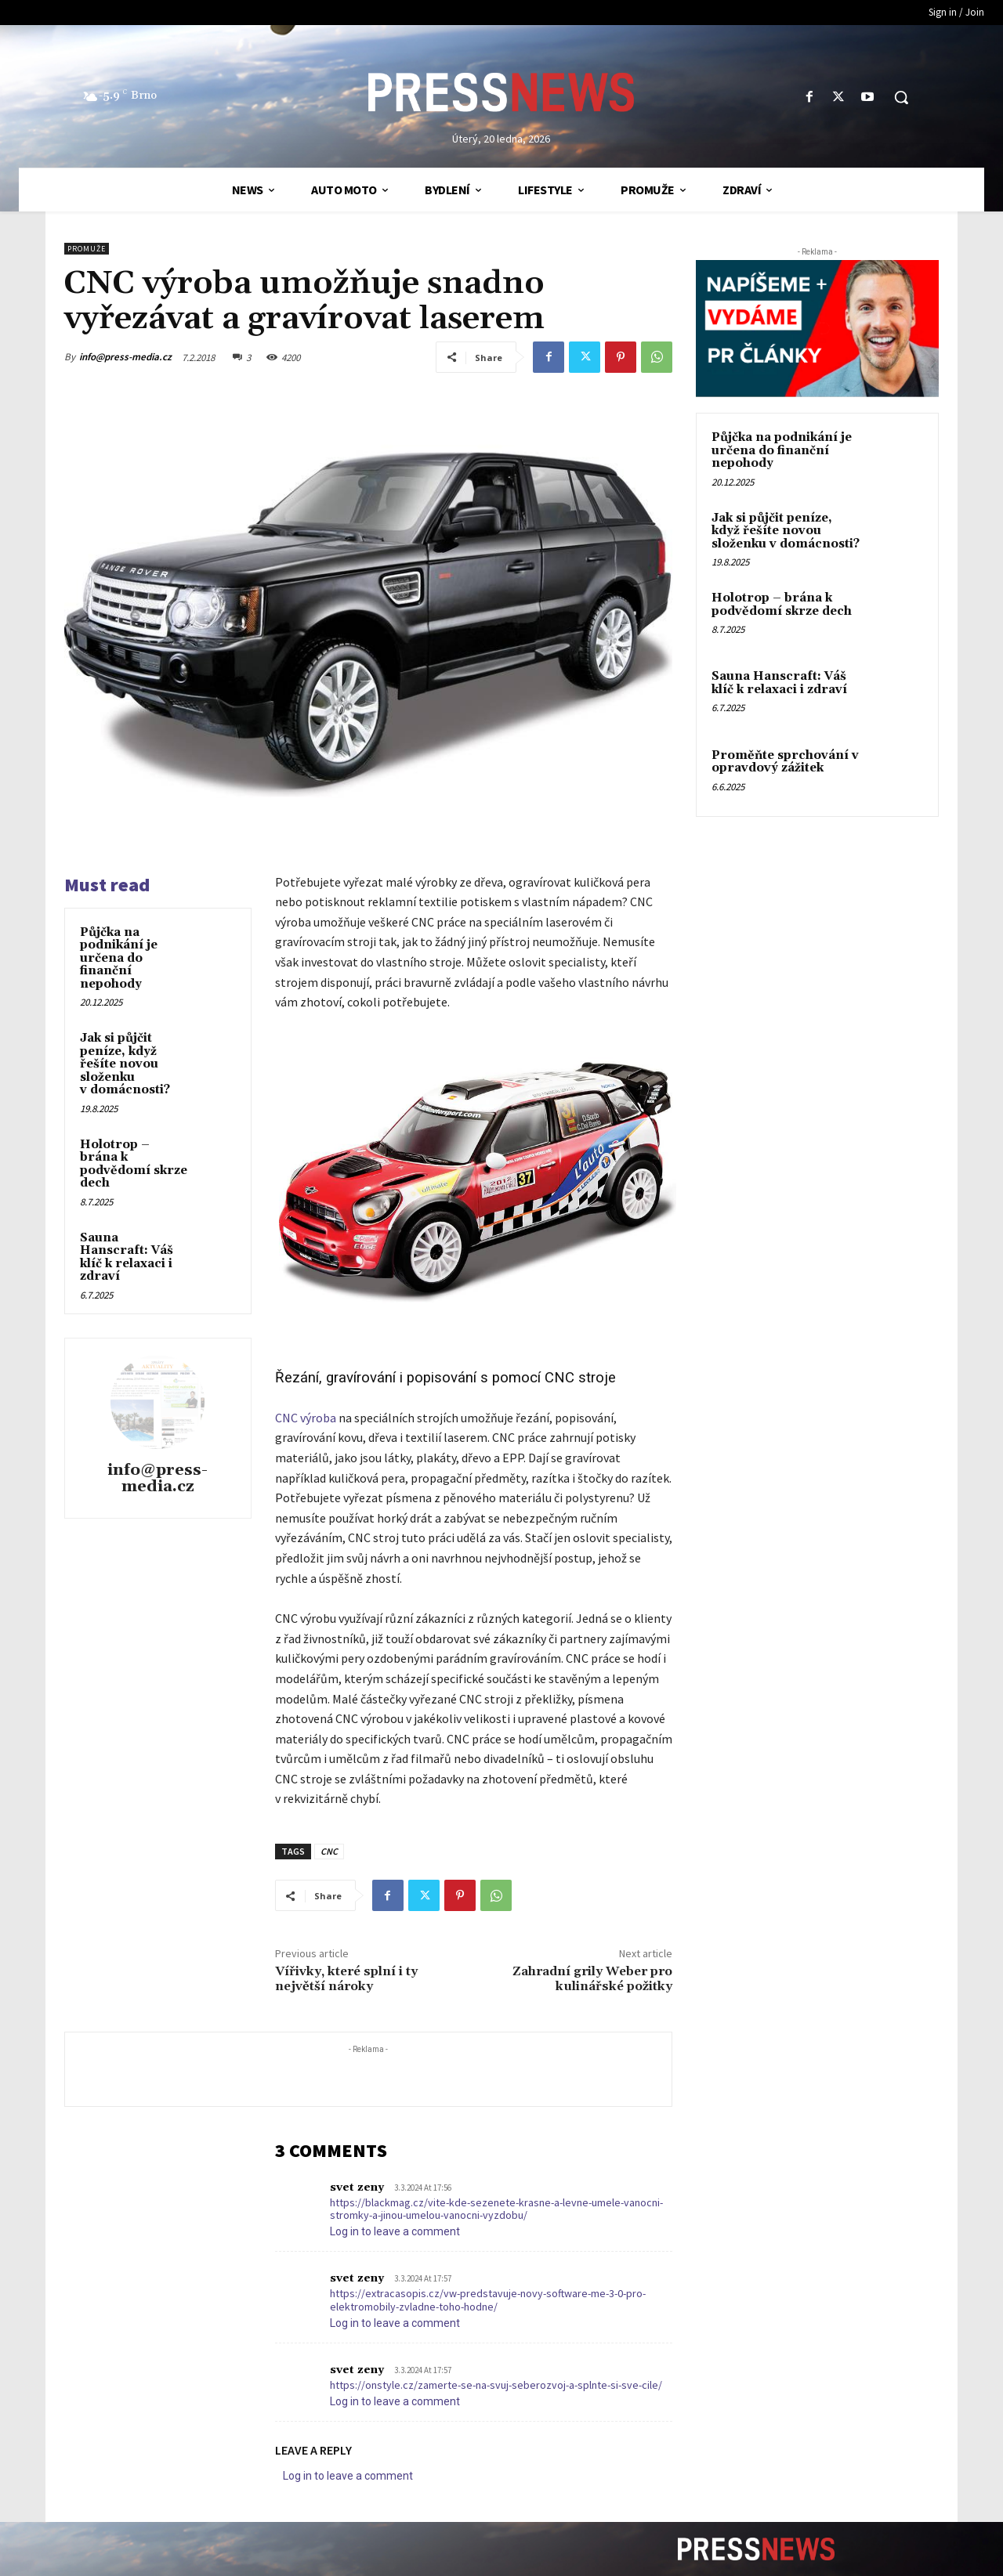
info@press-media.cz (125, 356)
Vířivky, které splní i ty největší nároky (346, 1979)
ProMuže (86, 249)
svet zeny (357, 2187)
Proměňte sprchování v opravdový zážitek (785, 762)
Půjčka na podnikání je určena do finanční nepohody (119, 958)
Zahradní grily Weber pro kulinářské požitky (592, 1979)
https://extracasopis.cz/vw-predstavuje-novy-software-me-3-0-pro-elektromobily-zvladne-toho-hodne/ (488, 2300)
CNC (329, 1851)
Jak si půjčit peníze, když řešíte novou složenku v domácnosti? (125, 1064)
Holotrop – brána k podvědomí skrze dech (133, 1164)
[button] (901, 97)
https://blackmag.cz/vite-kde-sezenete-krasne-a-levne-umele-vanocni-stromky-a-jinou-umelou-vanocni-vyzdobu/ (496, 2209)
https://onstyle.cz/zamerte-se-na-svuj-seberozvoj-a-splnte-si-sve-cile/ (496, 2385)
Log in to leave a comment (395, 2231)
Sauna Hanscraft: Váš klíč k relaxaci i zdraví (126, 1257)
